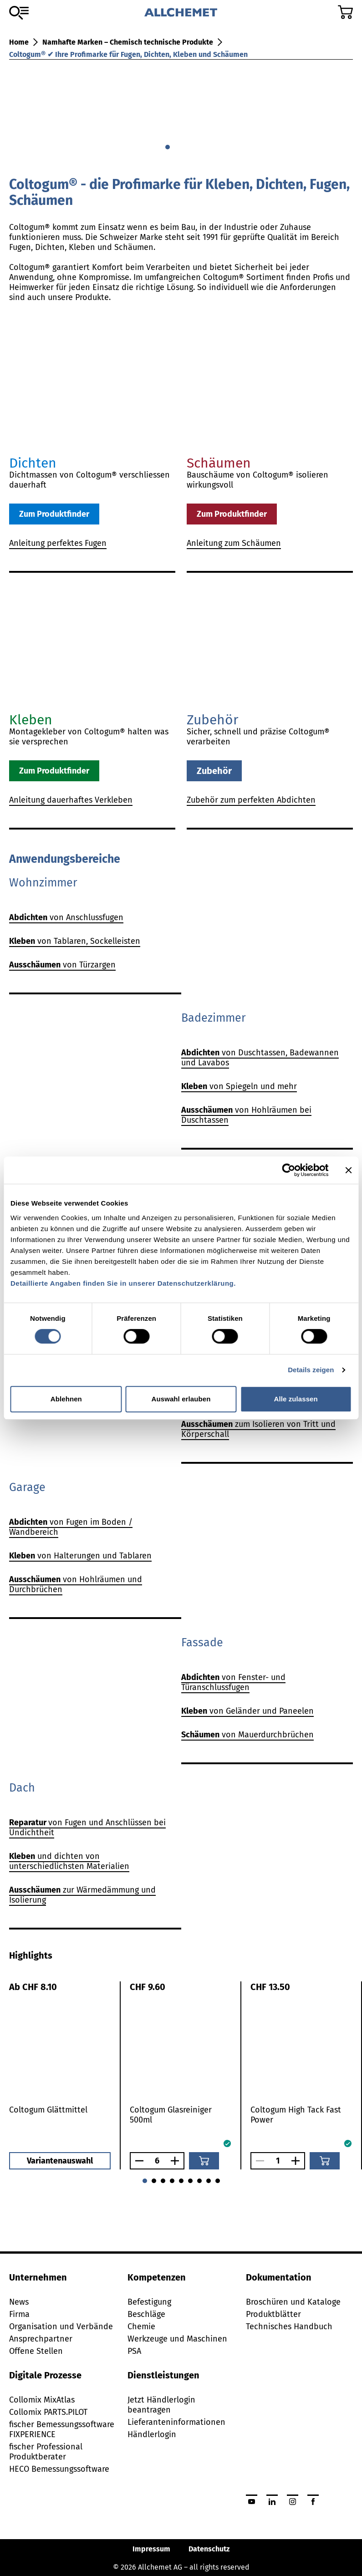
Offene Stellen (36, 2351)
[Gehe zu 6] (199, 2181)
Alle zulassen (295, 1399)
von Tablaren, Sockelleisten (74, 941)
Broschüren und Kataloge (293, 2302)
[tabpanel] (181, 2075)
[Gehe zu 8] (217, 2181)
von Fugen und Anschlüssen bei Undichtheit (87, 1827)
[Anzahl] (157, 2161)
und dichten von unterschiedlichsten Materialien (69, 1861)
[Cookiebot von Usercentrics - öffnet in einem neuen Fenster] (288, 1170)
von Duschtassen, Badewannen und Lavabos (260, 1058)
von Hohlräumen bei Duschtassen (246, 1115)
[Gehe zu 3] (195, 147)
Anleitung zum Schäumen (234, 543)
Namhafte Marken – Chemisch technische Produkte (127, 42)
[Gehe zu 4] (181, 2181)
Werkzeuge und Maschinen (177, 2339)
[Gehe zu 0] (167, 147)
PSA (134, 2351)
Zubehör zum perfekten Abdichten (251, 800)
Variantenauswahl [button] (60, 2161)
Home (19, 42)
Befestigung (149, 2302)
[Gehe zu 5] (190, 2181)
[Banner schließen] (348, 1170)
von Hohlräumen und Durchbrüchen (75, 1584)
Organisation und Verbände (61, 2326)
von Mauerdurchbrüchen (247, 1735)
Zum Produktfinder (54, 514)
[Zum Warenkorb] (345, 12)
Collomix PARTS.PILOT (48, 2412)
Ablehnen (66, 1399)
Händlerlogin (151, 2434)
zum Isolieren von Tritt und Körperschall (258, 1429)
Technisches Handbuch (289, 2326)
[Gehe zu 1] (176, 147)
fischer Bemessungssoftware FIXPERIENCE (61, 2429)
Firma (19, 2314)
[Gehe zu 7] (208, 2181)
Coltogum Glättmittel (48, 2110)
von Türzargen (62, 965)
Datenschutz (209, 2549)
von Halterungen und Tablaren (80, 1556)
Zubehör (214, 770)
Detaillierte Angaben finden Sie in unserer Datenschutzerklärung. (123, 1283)
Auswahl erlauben (181, 1399)
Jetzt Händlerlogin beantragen (161, 2405)
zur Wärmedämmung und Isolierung (82, 1895)
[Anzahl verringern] (137, 2161)
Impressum (151, 2549)
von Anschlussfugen (66, 917)
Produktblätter (273, 2314)
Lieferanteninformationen (176, 2422)
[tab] (30, 1955)
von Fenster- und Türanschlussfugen (233, 1682)
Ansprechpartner (40, 2339)
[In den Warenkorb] (204, 2160)
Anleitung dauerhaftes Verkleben (71, 800)
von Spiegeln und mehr (239, 1086)
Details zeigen (311, 1370)
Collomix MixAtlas (42, 2400)
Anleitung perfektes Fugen (58, 543)
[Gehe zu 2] (186, 147)
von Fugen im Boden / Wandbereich (71, 1527)
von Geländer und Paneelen (247, 1711)
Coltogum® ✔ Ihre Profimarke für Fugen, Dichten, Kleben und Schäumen (128, 54)
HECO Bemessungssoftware (59, 2469)
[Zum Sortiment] (19, 13)
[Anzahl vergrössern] (177, 2161)
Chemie (141, 2326)
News (19, 2302)
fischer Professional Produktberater (45, 2452)
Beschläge (146, 2314)
